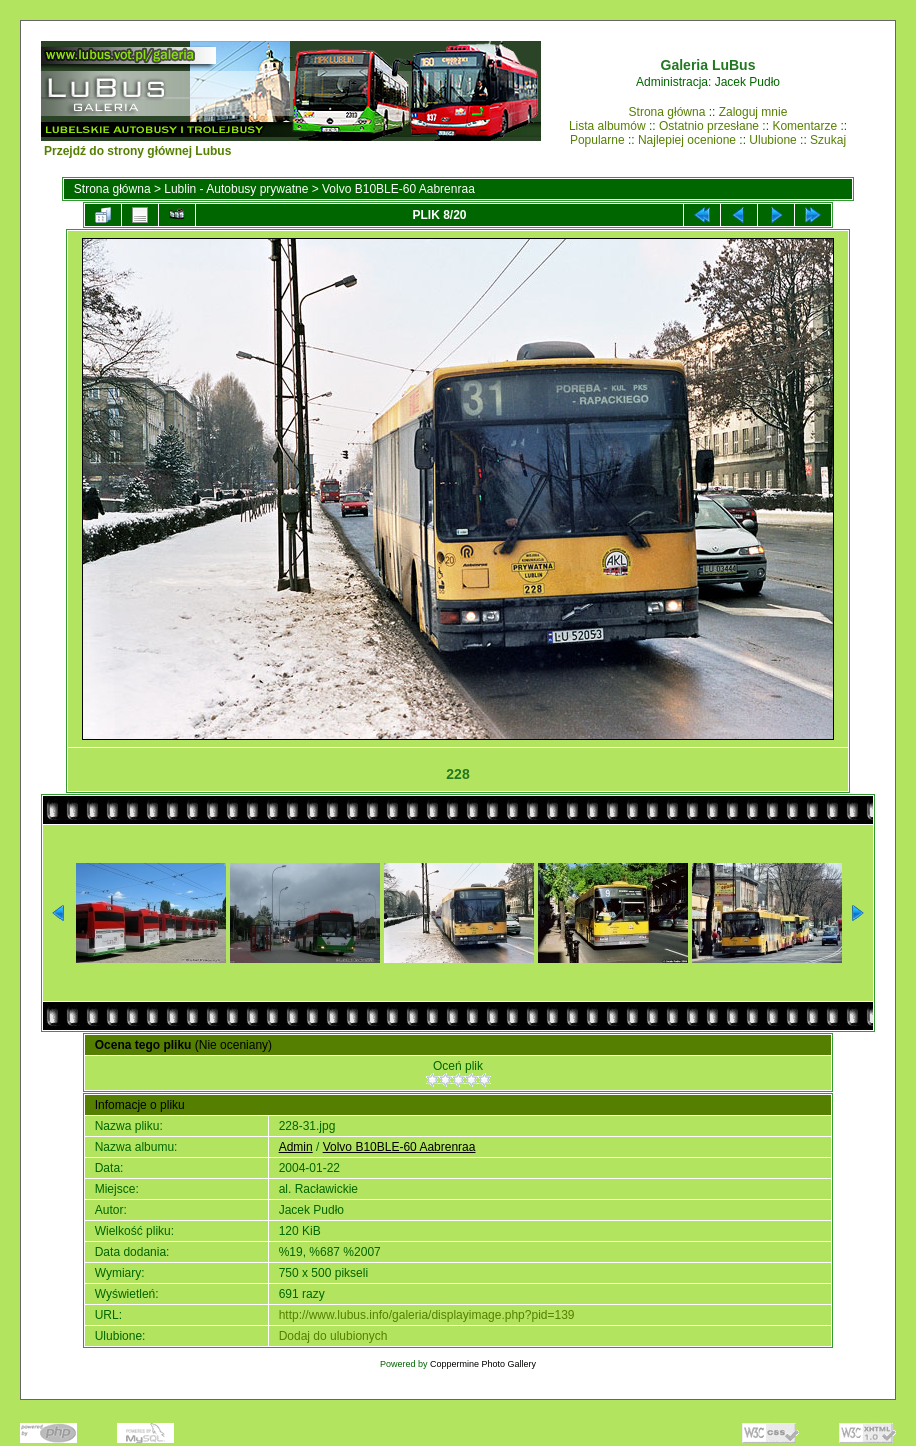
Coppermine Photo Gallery (483, 1364)
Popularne (597, 140)
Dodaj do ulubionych (333, 1336)
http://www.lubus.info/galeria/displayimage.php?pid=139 (427, 1315)
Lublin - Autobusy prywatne (236, 189)
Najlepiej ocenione (687, 140)
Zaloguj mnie (753, 112)
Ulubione (772, 140)
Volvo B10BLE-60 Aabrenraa (398, 189)
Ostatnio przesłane (709, 126)
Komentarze (804, 126)
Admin (296, 1147)
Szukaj (828, 140)
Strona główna (667, 112)
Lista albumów (607, 126)
